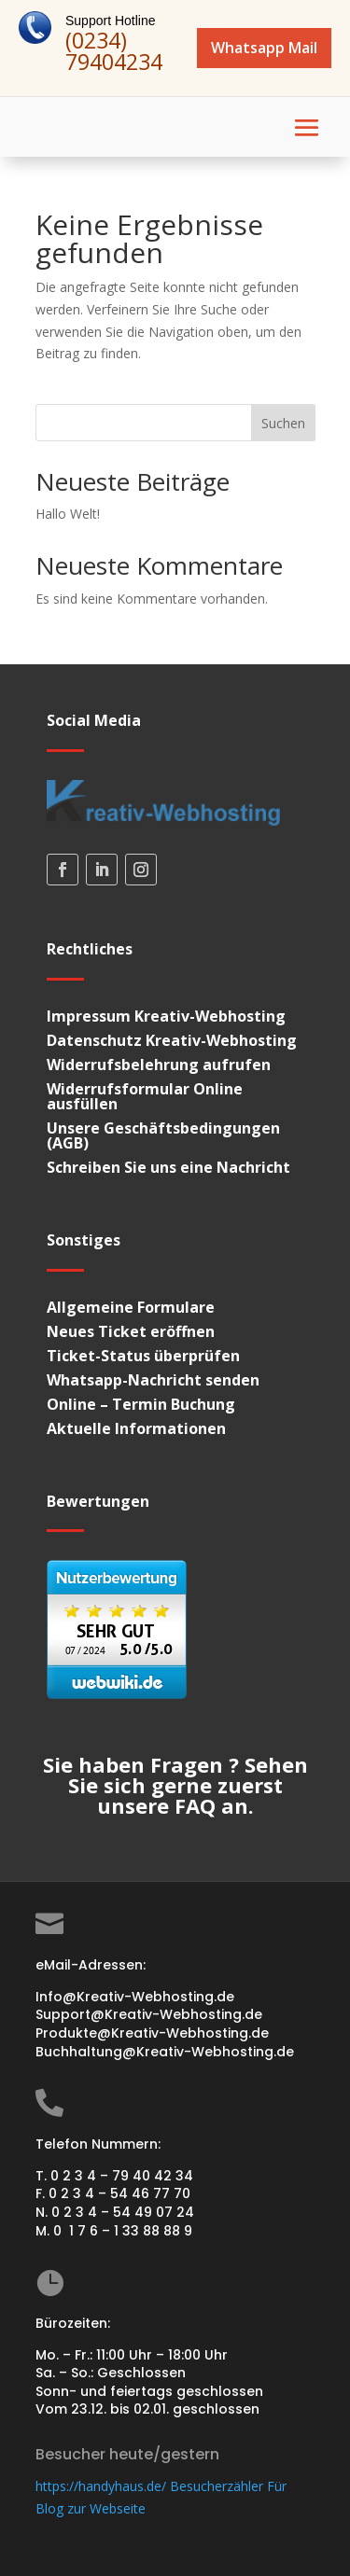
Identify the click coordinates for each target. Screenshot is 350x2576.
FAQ (195, 1805)
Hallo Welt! (67, 513)
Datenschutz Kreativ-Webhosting (172, 1040)
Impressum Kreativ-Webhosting (166, 1016)
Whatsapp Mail (264, 47)
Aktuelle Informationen (136, 1428)
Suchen (283, 423)
